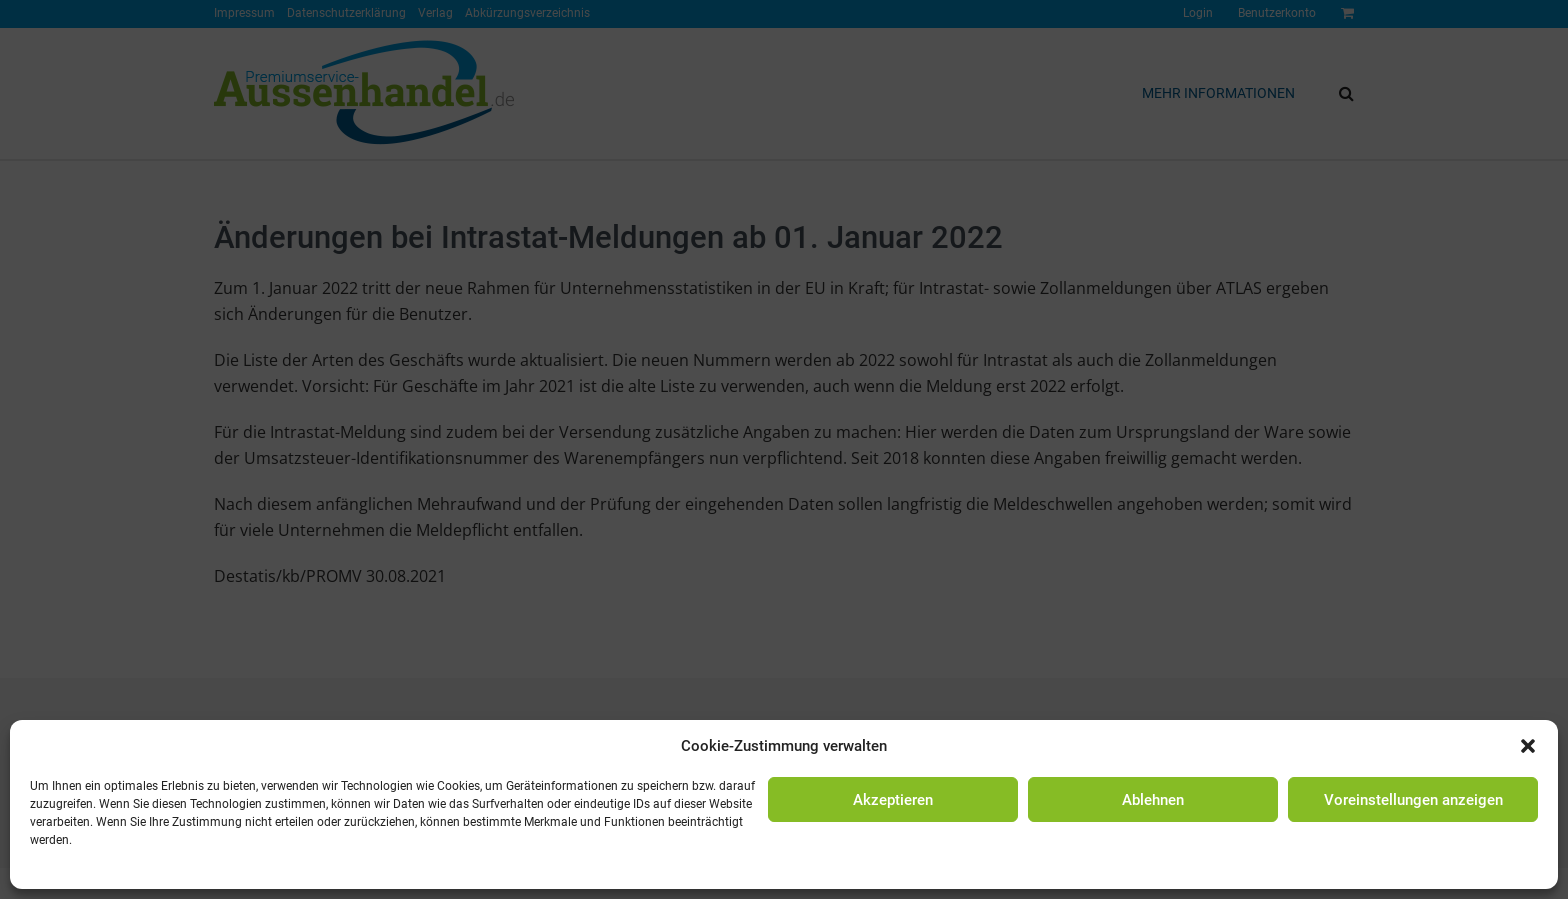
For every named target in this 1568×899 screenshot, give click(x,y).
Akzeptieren (893, 800)
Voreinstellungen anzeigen (1413, 800)
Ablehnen (1153, 800)
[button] (1528, 746)
